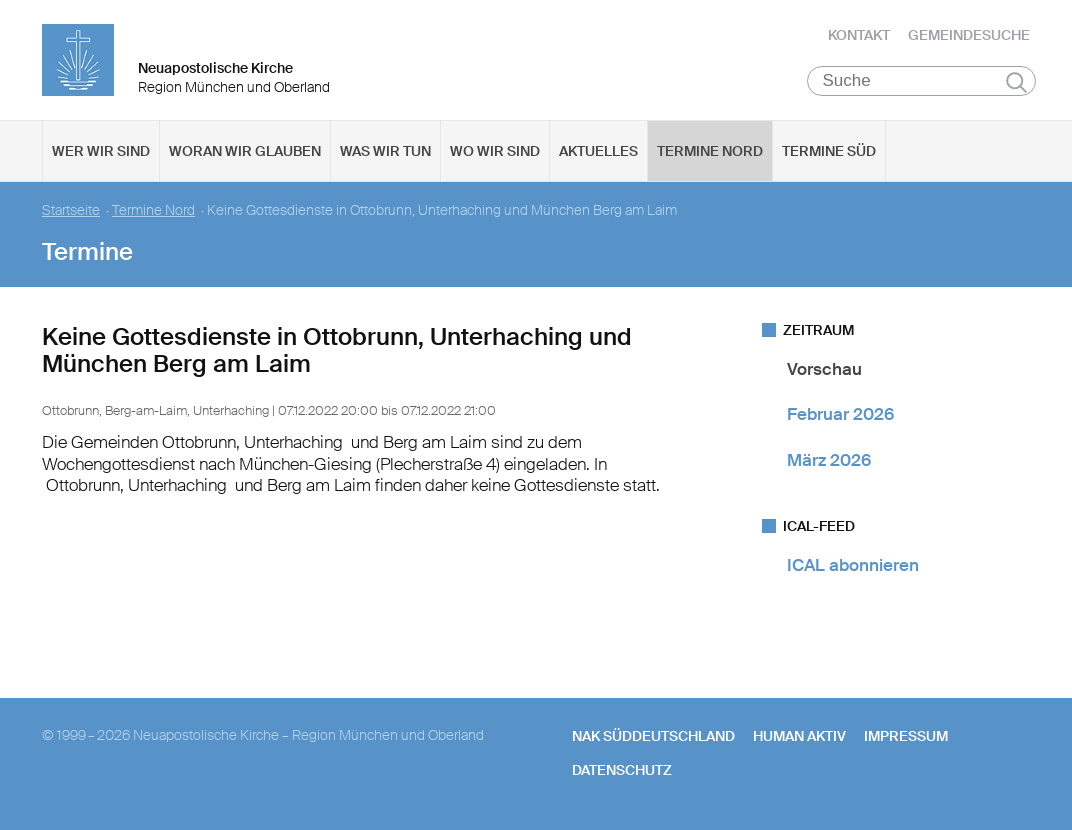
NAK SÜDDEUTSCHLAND (653, 736)
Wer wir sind (101, 151)
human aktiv (799, 736)
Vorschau (824, 369)
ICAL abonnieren (853, 565)
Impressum (906, 736)
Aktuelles (598, 151)
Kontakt (859, 35)
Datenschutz (622, 770)
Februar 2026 (840, 414)
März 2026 (829, 460)
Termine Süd (829, 151)
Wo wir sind (495, 151)
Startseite (71, 210)
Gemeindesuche (969, 35)
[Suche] (921, 81)
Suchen (1016, 82)
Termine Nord (710, 151)
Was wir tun (385, 151)
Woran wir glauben (245, 151)
